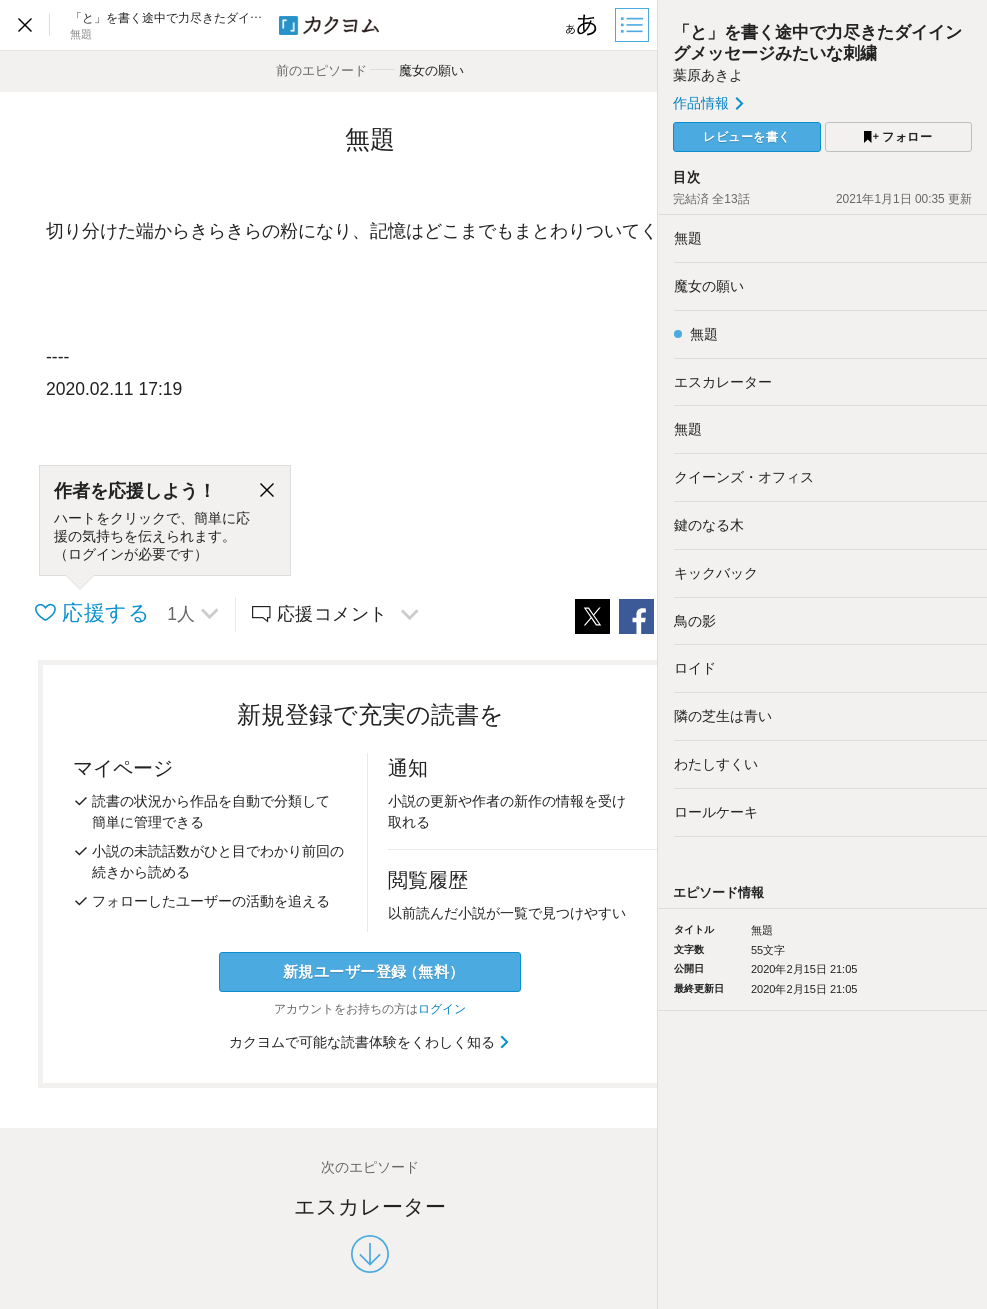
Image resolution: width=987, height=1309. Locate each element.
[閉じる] (267, 491)
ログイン (442, 1009)
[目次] (634, 25)
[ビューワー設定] (582, 25)
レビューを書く (747, 137)
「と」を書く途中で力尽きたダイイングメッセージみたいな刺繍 (817, 42)
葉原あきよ (708, 75)
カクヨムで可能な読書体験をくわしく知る (370, 1042)
